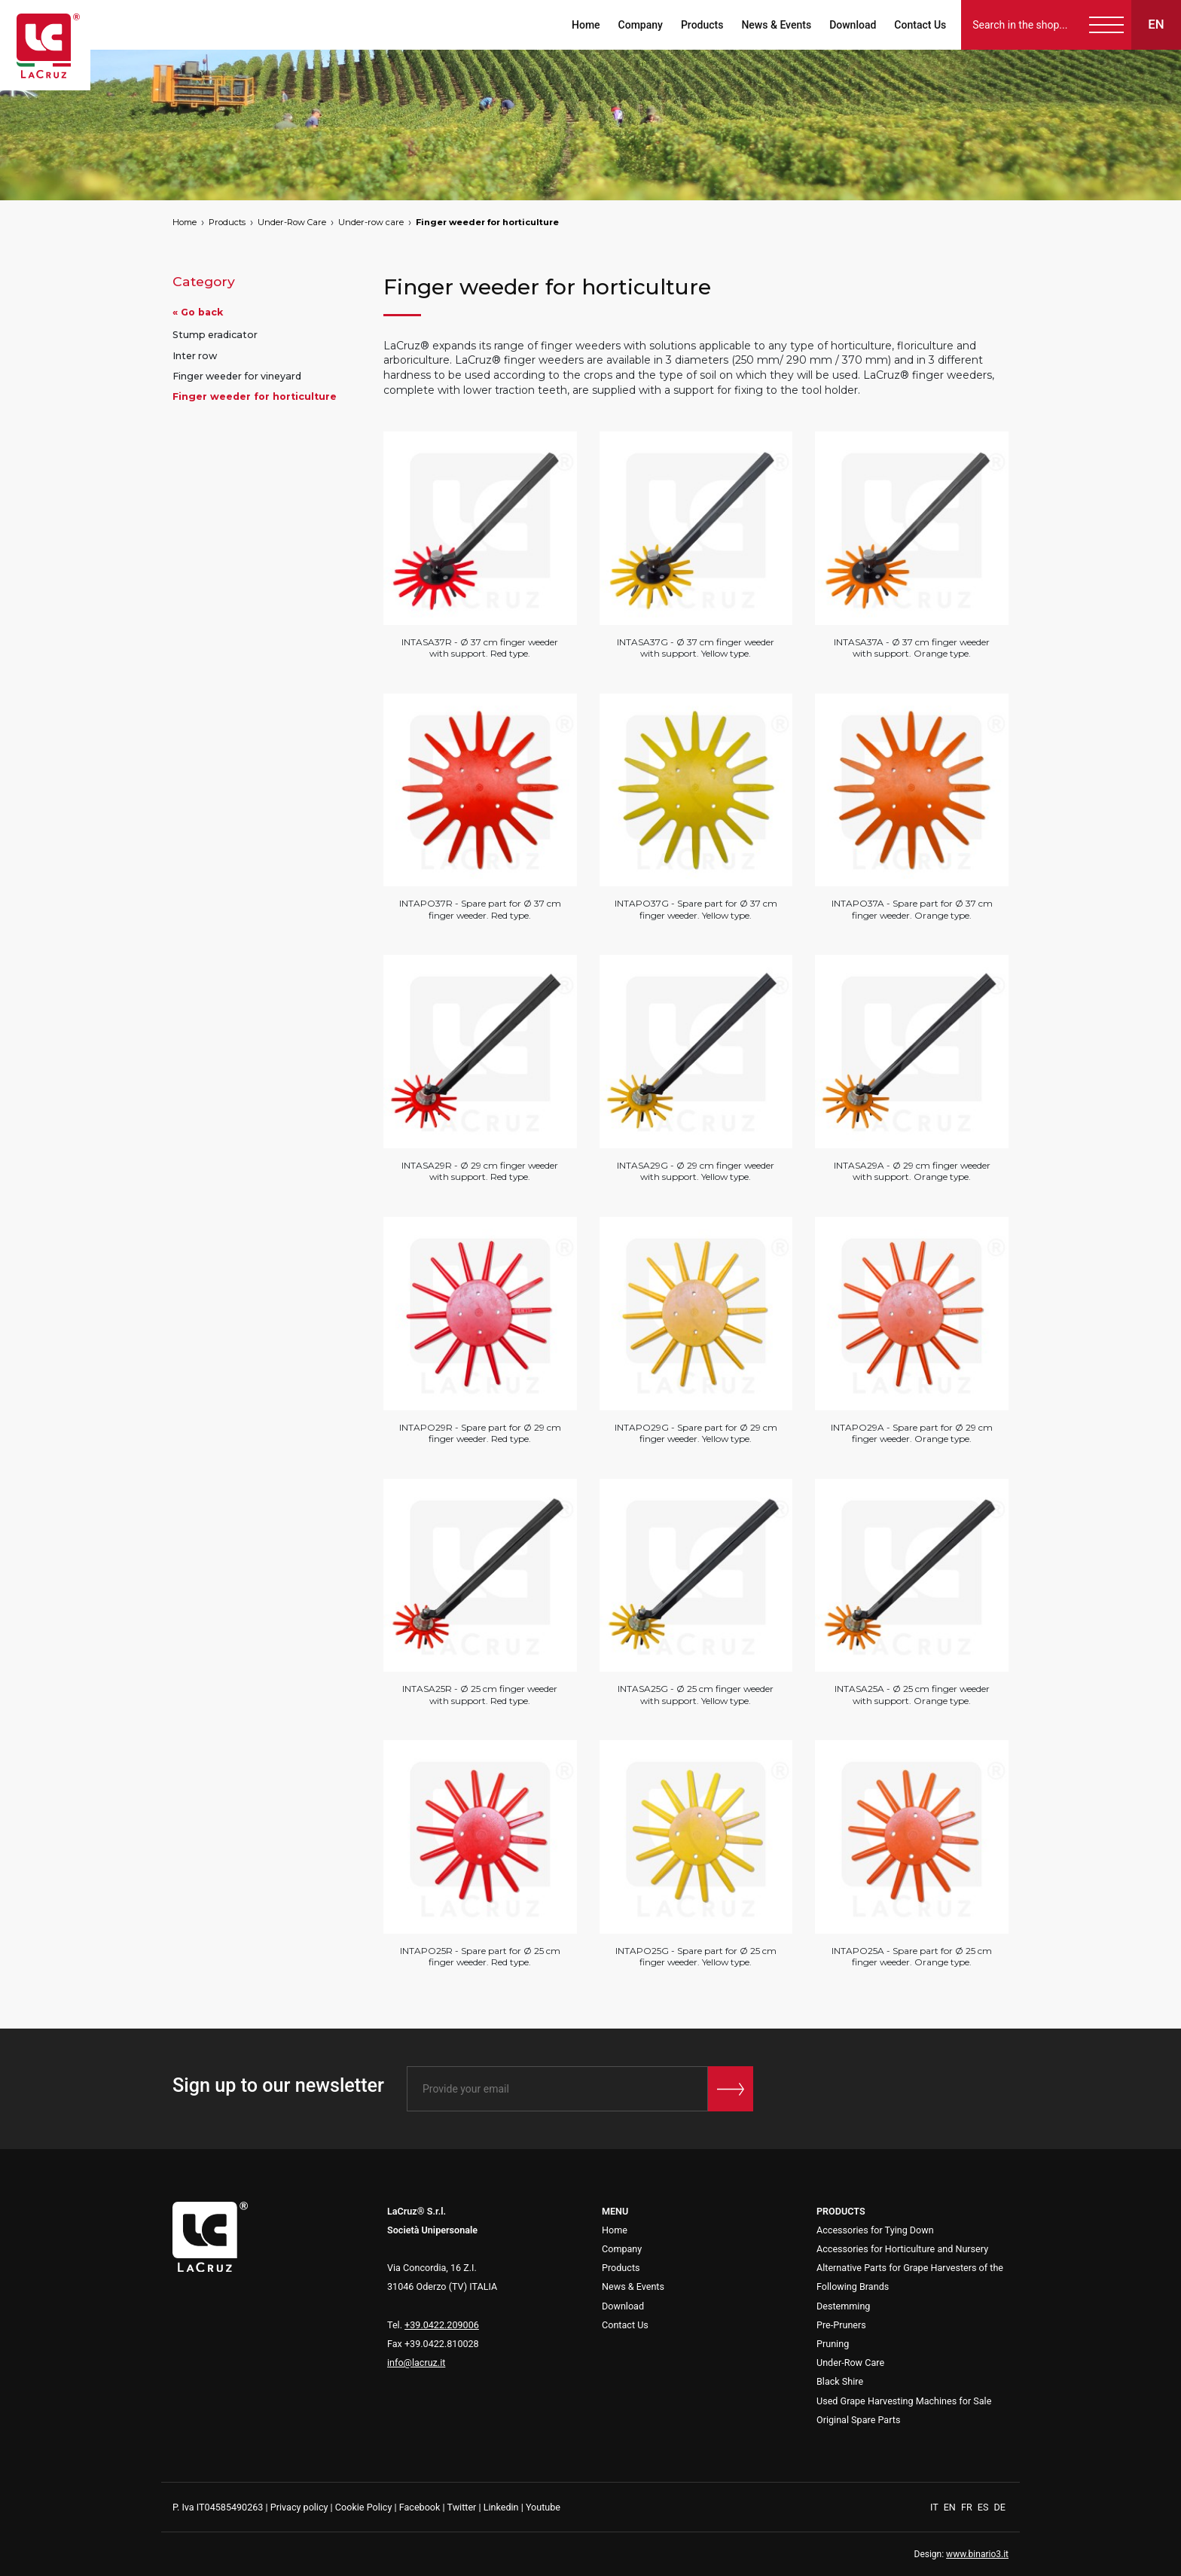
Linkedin (501, 2507)
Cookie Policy (363, 2507)
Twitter (461, 2507)
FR (968, 2507)
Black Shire (839, 2381)
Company (640, 25)
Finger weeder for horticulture (487, 222)
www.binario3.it (977, 2554)
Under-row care (371, 222)
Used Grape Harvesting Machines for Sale (903, 2401)
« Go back (197, 312)
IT (935, 2507)
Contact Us (920, 25)
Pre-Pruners (841, 2325)
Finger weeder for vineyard (236, 376)
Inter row (194, 355)
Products (702, 25)
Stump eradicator (215, 334)
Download (852, 25)
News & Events (776, 25)
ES (984, 2507)
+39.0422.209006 (441, 2325)
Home (586, 25)
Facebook (420, 2507)
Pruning (832, 2343)
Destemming (843, 2306)
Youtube (543, 2507)
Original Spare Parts (858, 2419)
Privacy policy (299, 2507)
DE (1000, 2507)
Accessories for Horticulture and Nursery (902, 2248)
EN (951, 2507)
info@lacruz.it (416, 2362)
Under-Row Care (292, 222)
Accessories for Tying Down (875, 2230)
